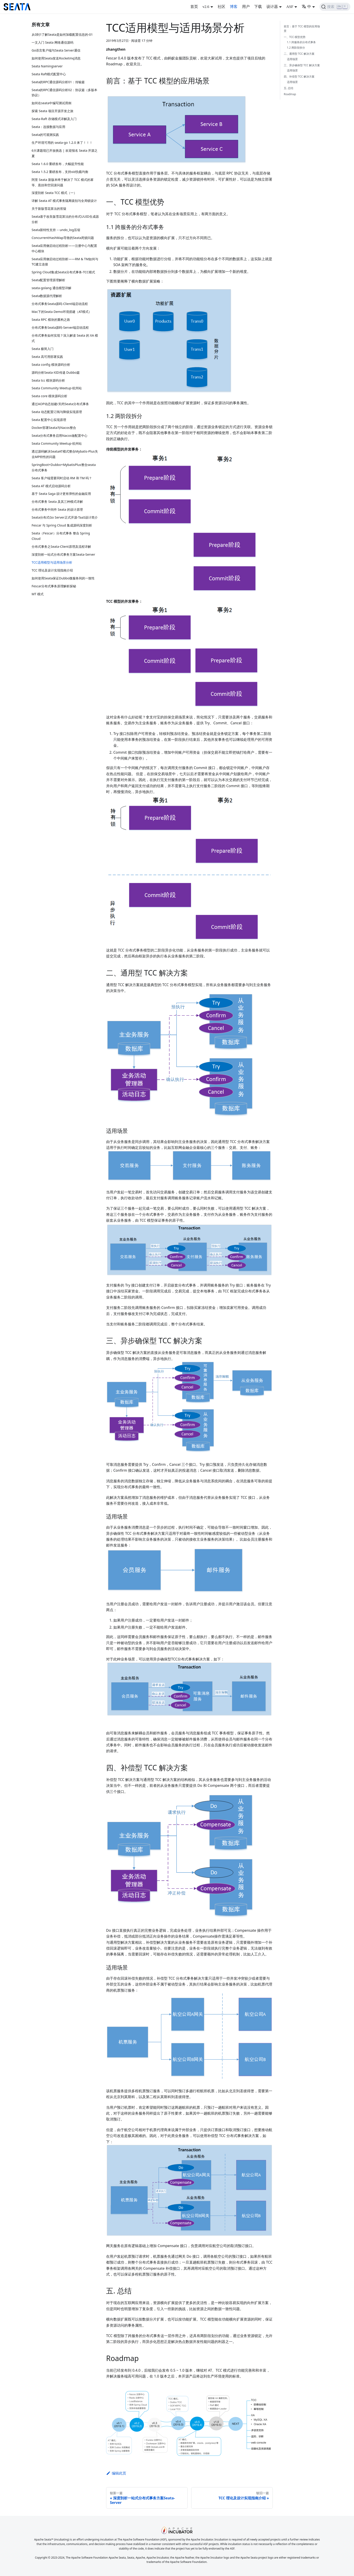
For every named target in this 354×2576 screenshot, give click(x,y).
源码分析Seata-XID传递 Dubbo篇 (56, 372)
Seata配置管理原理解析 (48, 280)
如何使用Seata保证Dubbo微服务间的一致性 (63, 578)
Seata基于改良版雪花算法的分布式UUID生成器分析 (65, 219)
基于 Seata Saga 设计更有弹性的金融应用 (61, 493)
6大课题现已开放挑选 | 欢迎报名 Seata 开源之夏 (65, 153)
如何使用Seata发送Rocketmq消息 (56, 58)
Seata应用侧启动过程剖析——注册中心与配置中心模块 (64, 248)
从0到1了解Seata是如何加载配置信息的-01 (62, 34)
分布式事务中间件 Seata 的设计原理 (57, 509)
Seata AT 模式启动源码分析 (51, 486)
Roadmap (290, 94)
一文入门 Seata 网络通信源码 (52, 42)
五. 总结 (288, 88)
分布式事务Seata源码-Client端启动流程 (60, 304)
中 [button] (306, 7)
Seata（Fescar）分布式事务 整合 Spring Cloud (61, 536)
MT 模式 (38, 594)
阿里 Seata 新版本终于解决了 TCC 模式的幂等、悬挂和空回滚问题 (62, 182)
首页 (194, 7)
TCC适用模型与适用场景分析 (52, 562)
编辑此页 (116, 2473)
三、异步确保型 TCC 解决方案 (302, 65)
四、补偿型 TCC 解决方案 (299, 76)
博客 (234, 7)
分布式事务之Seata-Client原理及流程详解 (61, 546)
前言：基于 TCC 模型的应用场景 (302, 28)
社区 (221, 7)
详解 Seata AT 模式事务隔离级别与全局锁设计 (64, 200)
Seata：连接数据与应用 (48, 127)
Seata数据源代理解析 (47, 296)
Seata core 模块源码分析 (49, 396)
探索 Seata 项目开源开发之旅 (52, 111)
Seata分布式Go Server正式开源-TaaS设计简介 (65, 517)
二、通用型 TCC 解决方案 (299, 54)
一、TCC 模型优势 (294, 37)
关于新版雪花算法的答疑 (49, 208)
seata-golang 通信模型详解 (51, 288)
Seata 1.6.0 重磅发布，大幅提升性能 (58, 164)
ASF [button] (289, 7)
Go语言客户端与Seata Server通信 (56, 50)
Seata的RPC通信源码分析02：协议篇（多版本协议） (64, 92)
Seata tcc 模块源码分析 (48, 380)
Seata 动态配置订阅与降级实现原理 (57, 412)
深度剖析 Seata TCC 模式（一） (54, 193)
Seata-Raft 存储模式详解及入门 (54, 119)
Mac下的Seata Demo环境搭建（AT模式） (62, 311)
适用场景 (292, 59)
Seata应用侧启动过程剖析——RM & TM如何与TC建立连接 (65, 262)
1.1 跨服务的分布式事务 (301, 42)
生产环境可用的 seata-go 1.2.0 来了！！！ (62, 142)
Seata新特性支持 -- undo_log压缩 (56, 230)
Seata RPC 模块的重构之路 (51, 319)
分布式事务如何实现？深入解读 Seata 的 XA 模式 (65, 338)
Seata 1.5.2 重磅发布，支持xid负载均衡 (60, 172)
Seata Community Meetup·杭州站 (57, 388)
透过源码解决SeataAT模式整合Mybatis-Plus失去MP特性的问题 (65, 454)
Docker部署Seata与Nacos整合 (54, 427)
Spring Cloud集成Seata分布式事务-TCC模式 (63, 272)
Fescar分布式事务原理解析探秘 (54, 586)
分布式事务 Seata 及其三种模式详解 (57, 501)
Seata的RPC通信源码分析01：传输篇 (58, 82)
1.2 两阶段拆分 (296, 48)
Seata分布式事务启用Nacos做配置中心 (59, 435)
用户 (246, 7)
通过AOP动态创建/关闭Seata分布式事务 (60, 404)
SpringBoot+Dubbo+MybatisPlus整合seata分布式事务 (64, 467)
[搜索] (334, 7)
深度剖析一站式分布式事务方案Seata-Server (63, 554)
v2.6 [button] (206, 7)
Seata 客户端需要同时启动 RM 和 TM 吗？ (62, 478)
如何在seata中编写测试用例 (51, 103)
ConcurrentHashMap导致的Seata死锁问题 (63, 238)
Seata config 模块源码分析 (51, 364)
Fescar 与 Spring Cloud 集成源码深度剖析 (62, 525)
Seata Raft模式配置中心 (49, 74)
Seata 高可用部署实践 (47, 356)
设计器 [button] (272, 7)
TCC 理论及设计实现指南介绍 (52, 570)
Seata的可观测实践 (45, 134)
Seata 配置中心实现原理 (49, 420)
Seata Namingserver (47, 66)
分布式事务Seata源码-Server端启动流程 (60, 327)
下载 (258, 7)
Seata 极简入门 (43, 349)
